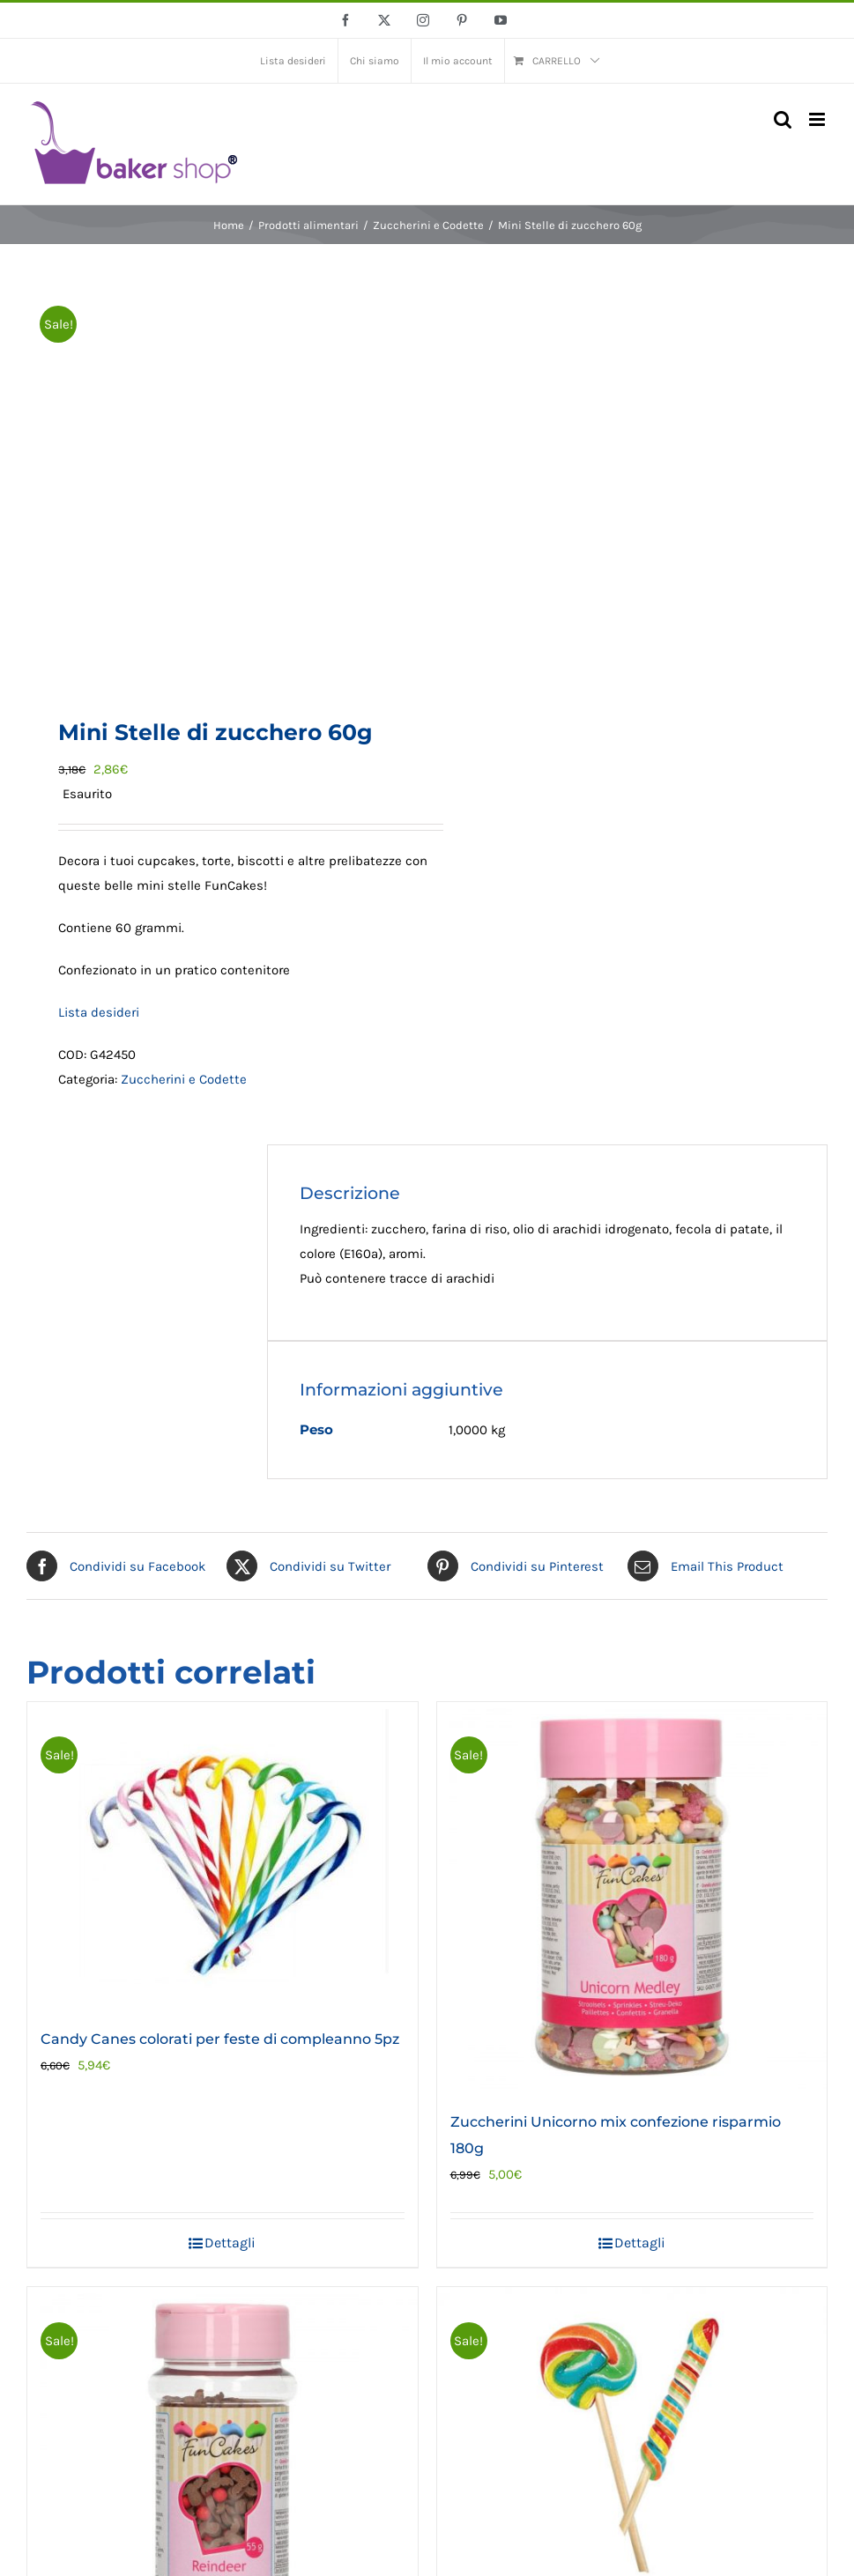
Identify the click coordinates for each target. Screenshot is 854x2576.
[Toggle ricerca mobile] (782, 119)
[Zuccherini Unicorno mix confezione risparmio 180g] (632, 1897)
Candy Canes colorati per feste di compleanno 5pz (220, 2039)
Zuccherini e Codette (184, 1079)
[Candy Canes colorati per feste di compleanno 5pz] (222, 1855)
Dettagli (230, 2242)
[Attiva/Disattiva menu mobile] (818, 119)
